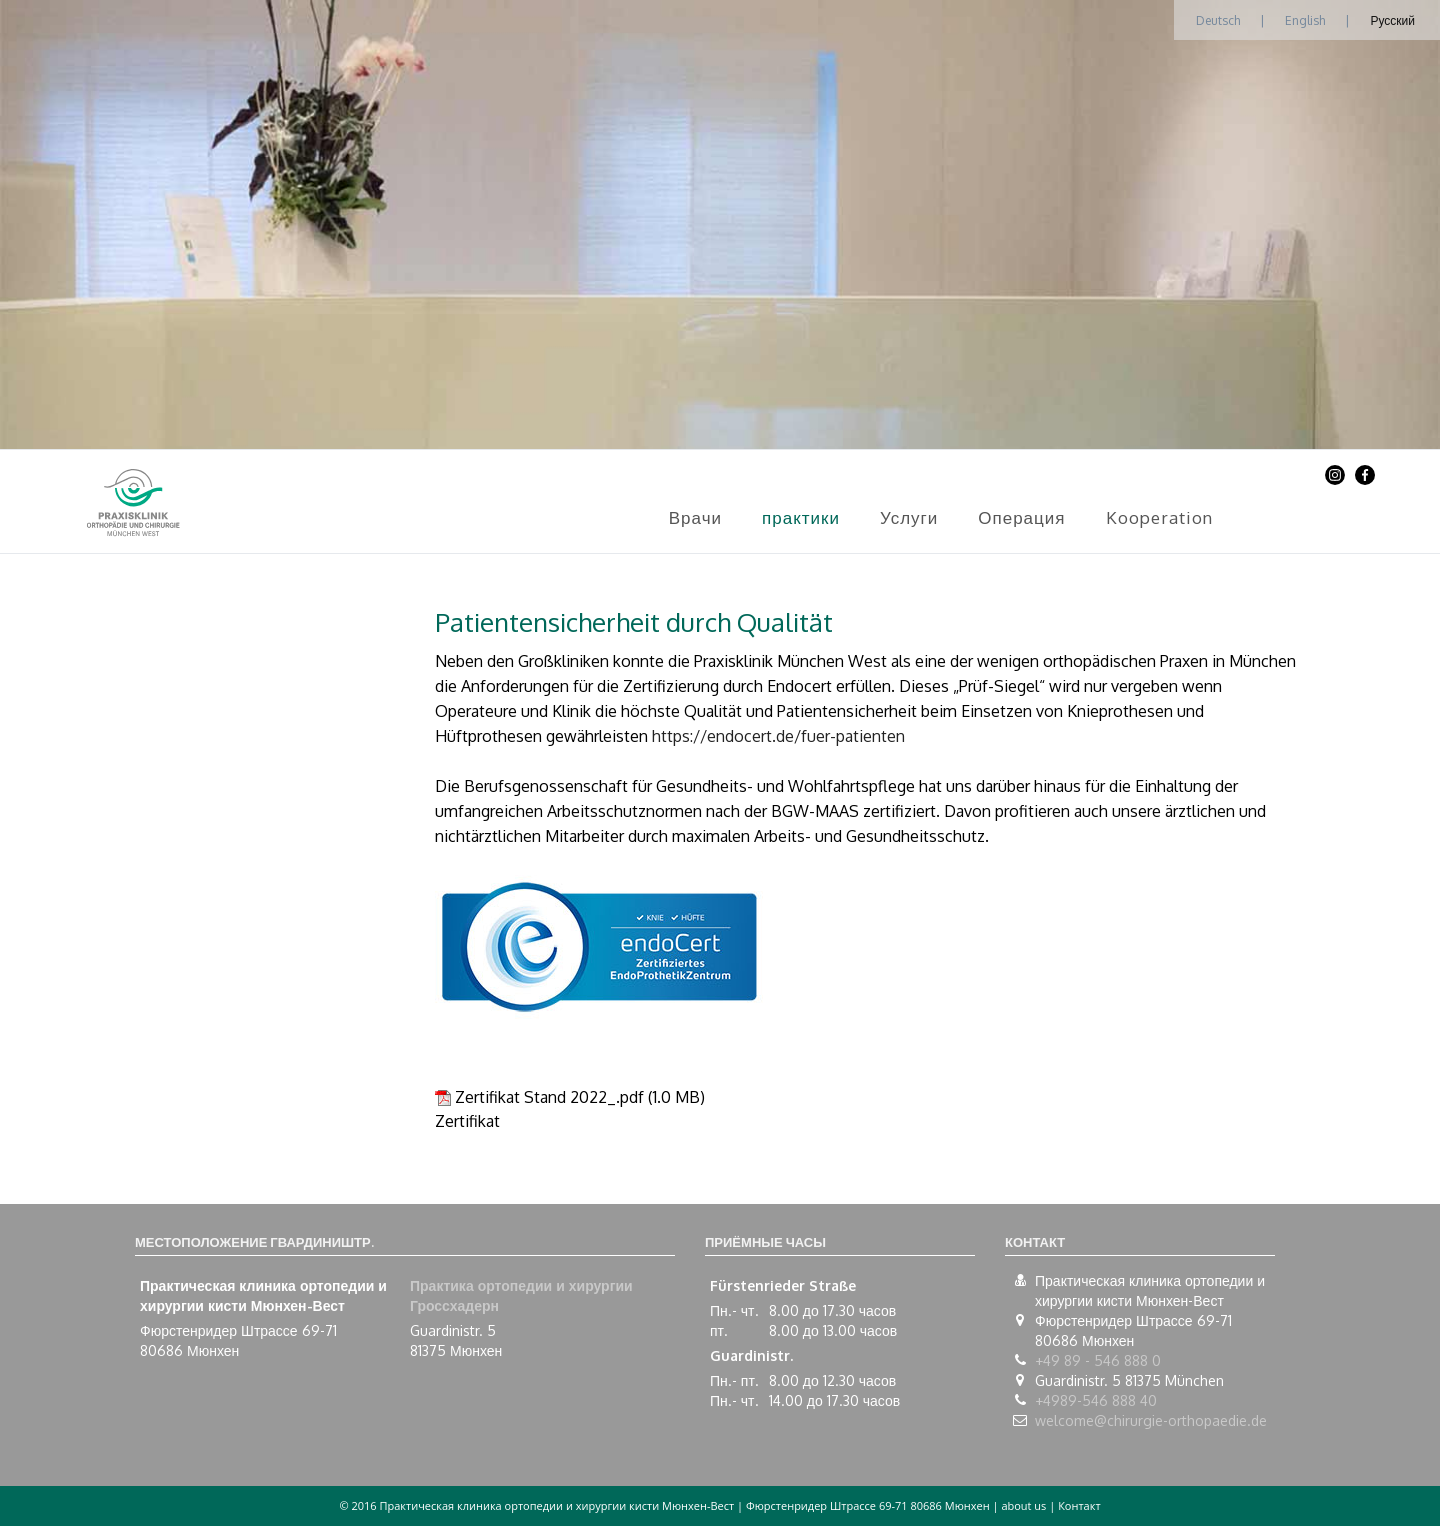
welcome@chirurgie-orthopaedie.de (1151, 1420)
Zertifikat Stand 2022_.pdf (549, 1097)
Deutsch (1218, 20)
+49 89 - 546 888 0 (1098, 1360)
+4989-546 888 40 (1096, 1400)
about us (1023, 1505)
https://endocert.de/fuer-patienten (778, 736)
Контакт (1079, 1505)
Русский (1392, 20)
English (1305, 20)
